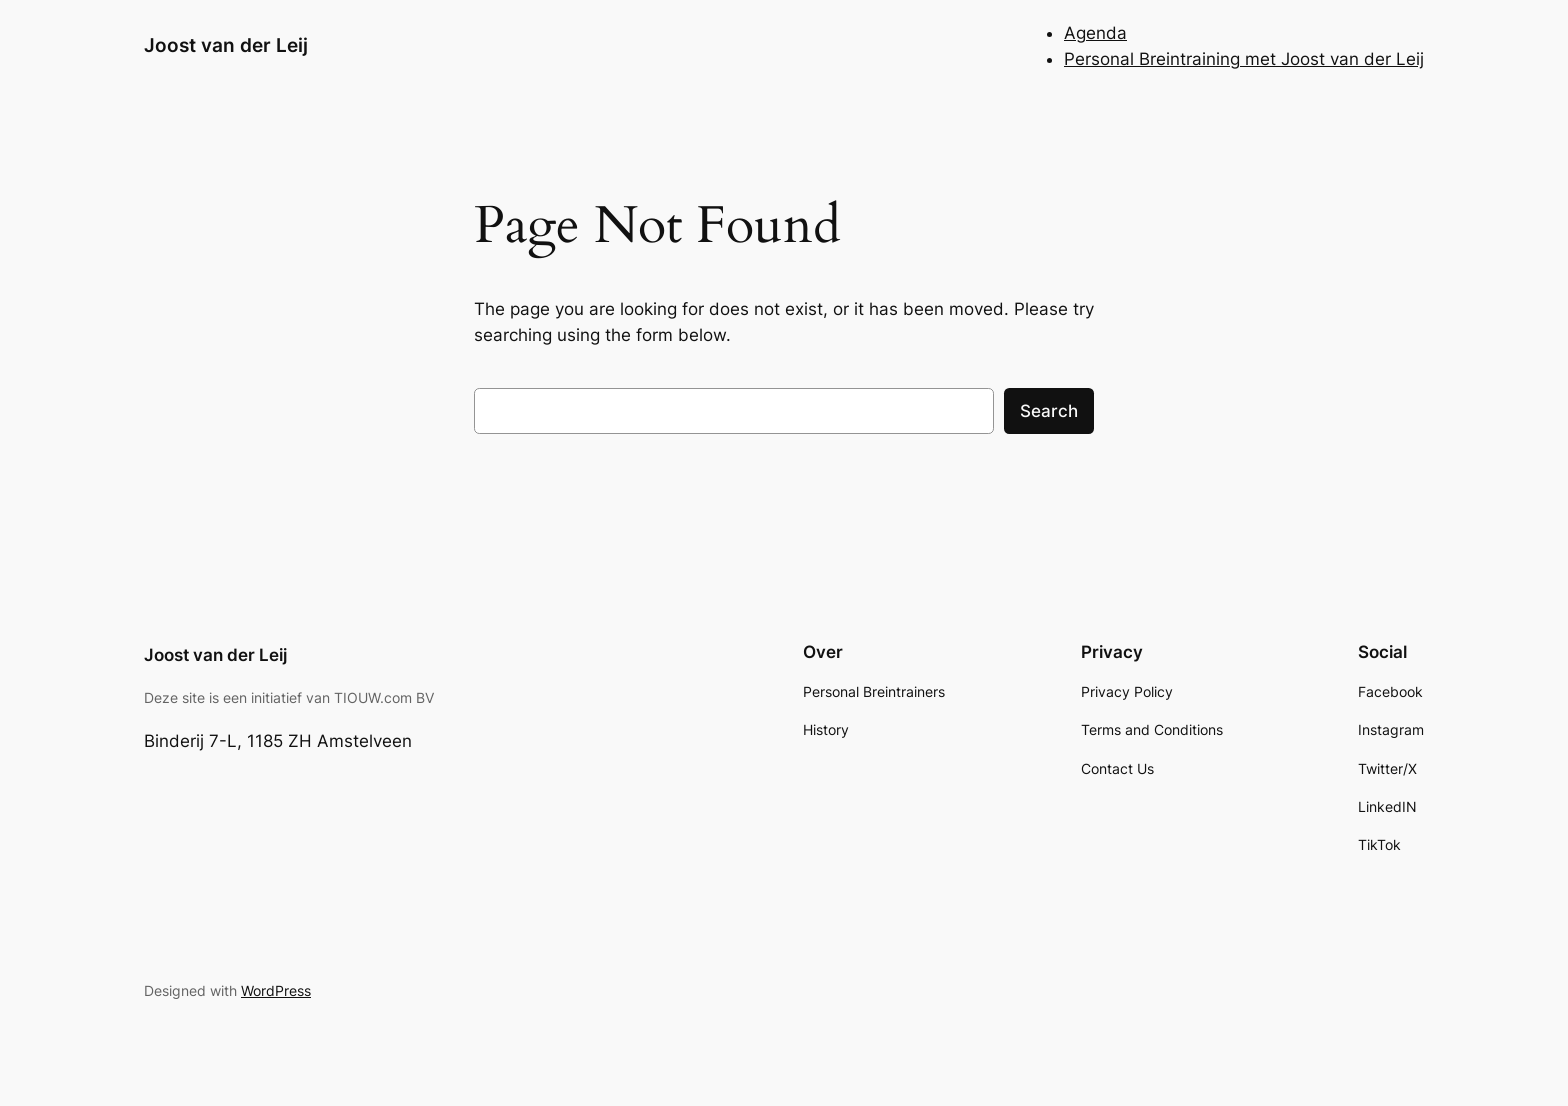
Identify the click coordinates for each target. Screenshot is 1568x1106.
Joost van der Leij (226, 45)
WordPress (276, 990)
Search (1049, 411)
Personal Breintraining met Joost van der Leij (1244, 59)
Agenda (1095, 33)
